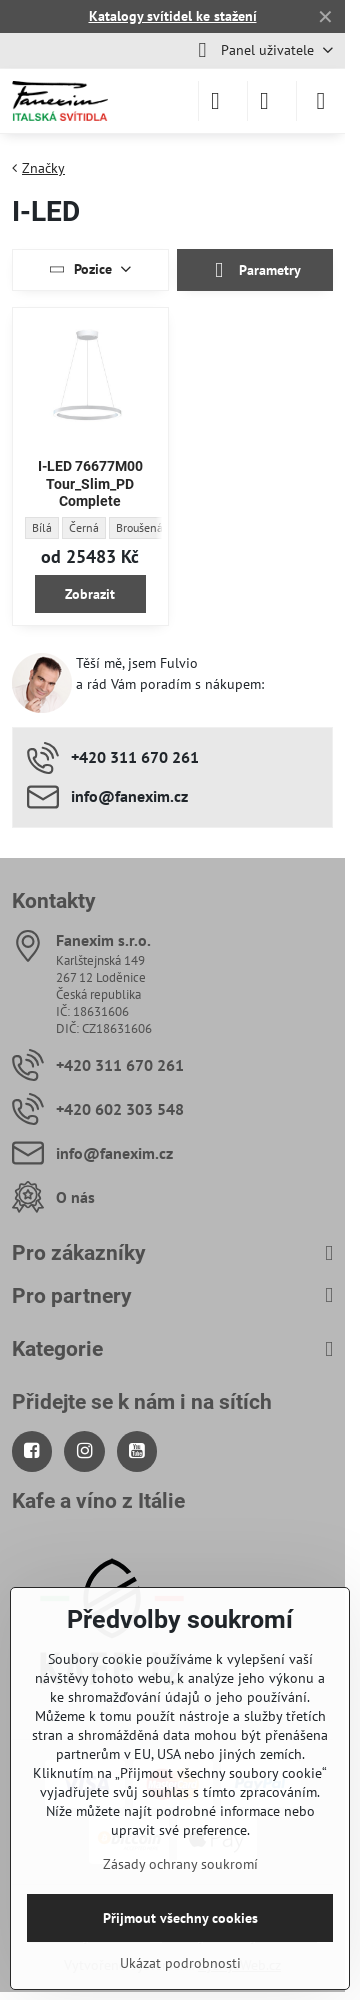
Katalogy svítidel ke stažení (173, 16)
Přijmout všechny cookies (180, 1918)
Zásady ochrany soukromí (180, 1864)
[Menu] (321, 101)
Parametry (255, 270)
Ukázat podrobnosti (180, 1963)
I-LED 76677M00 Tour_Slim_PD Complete (90, 483)
